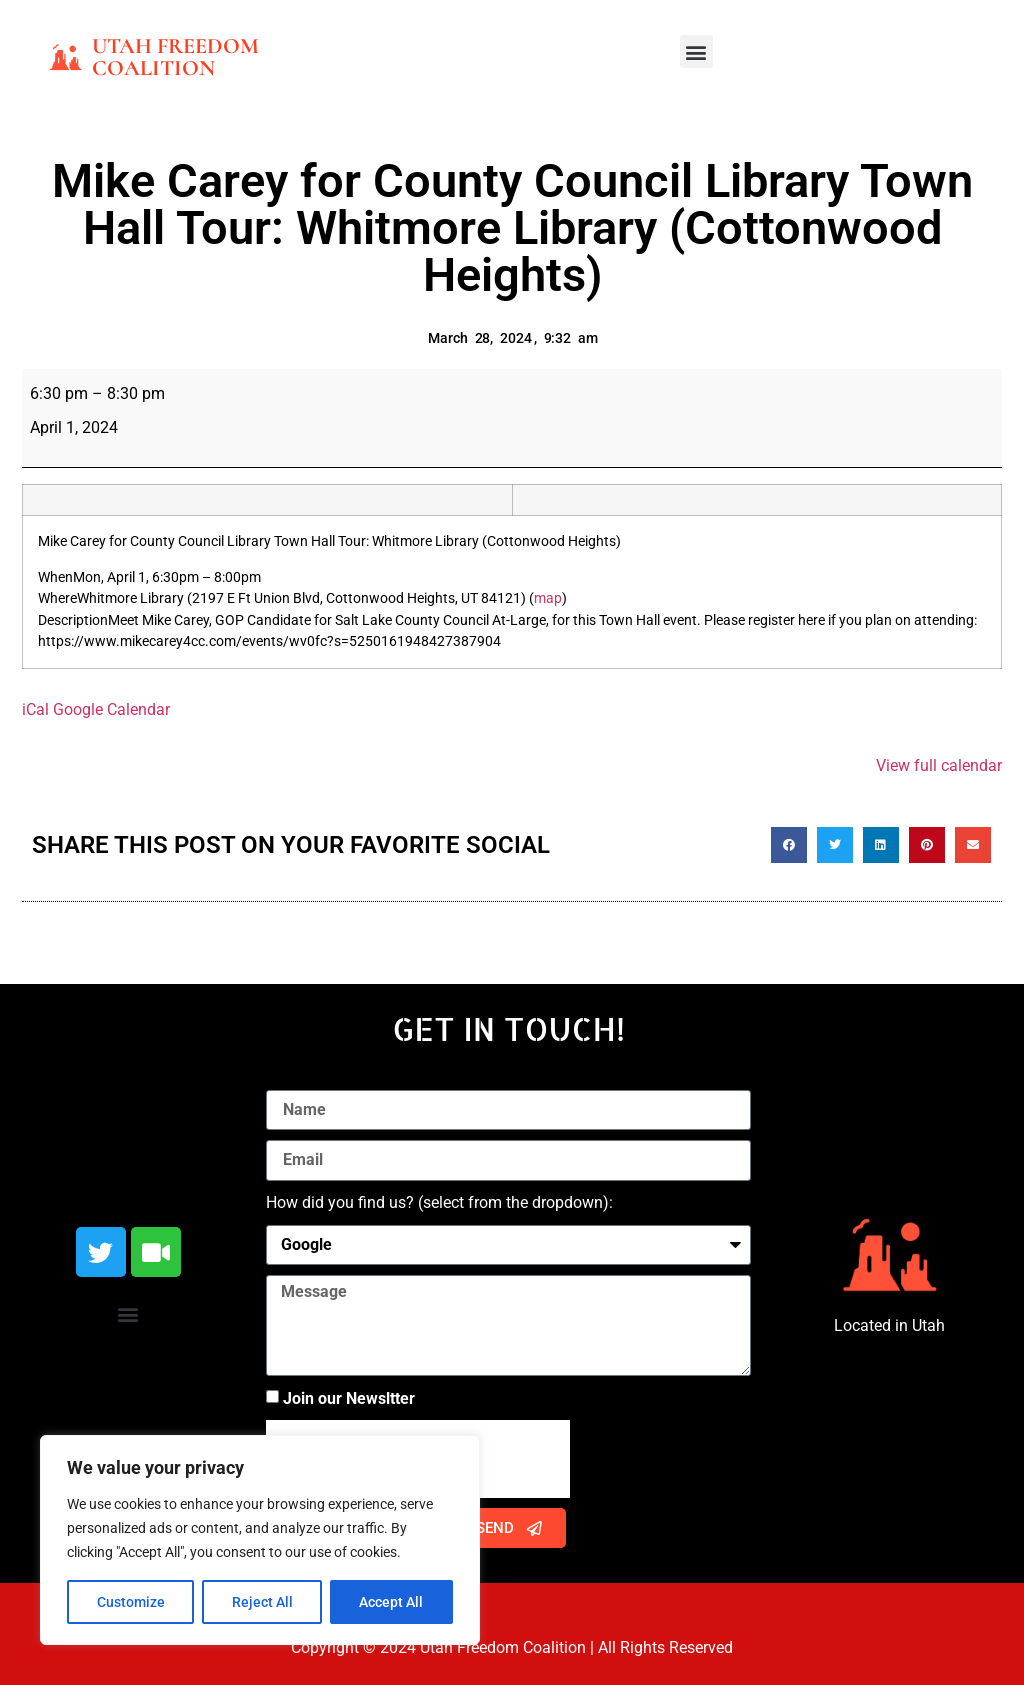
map (548, 598)
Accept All (392, 1602)
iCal (35, 709)
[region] (260, 1540)
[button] (696, 51)
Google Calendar (111, 709)
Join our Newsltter (349, 1398)
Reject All (262, 1602)
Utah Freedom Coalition (175, 57)
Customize (131, 1602)
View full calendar (939, 765)
